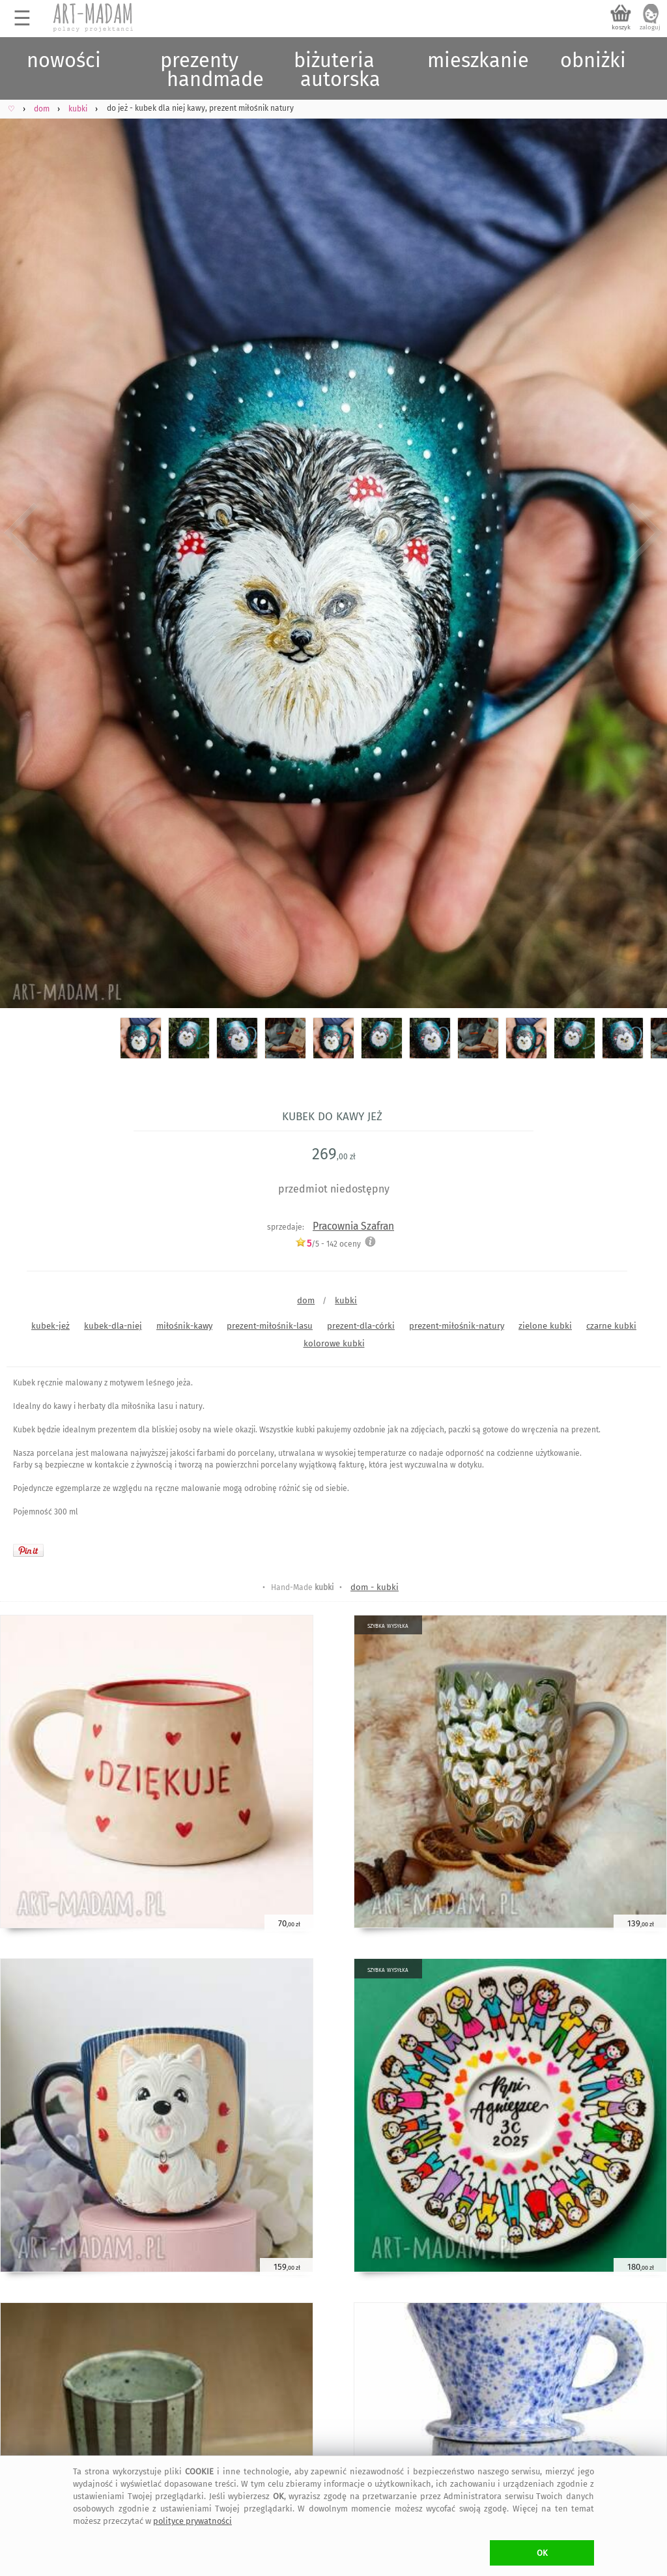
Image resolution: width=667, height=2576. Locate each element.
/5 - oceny (328, 1243)
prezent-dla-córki (361, 1326)
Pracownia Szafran (353, 1226)
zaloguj (650, 27)
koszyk (621, 27)
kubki (346, 1300)
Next (646, 533)
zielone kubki (545, 1326)
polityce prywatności (192, 2521)
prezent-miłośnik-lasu (270, 1326)
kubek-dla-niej (113, 1326)
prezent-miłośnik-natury (456, 1326)
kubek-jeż (50, 1326)
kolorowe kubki (334, 1343)
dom (306, 1300)
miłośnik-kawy (184, 1326)
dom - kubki (374, 1587)
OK (542, 2553)
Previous (21, 533)
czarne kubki (611, 1326)
